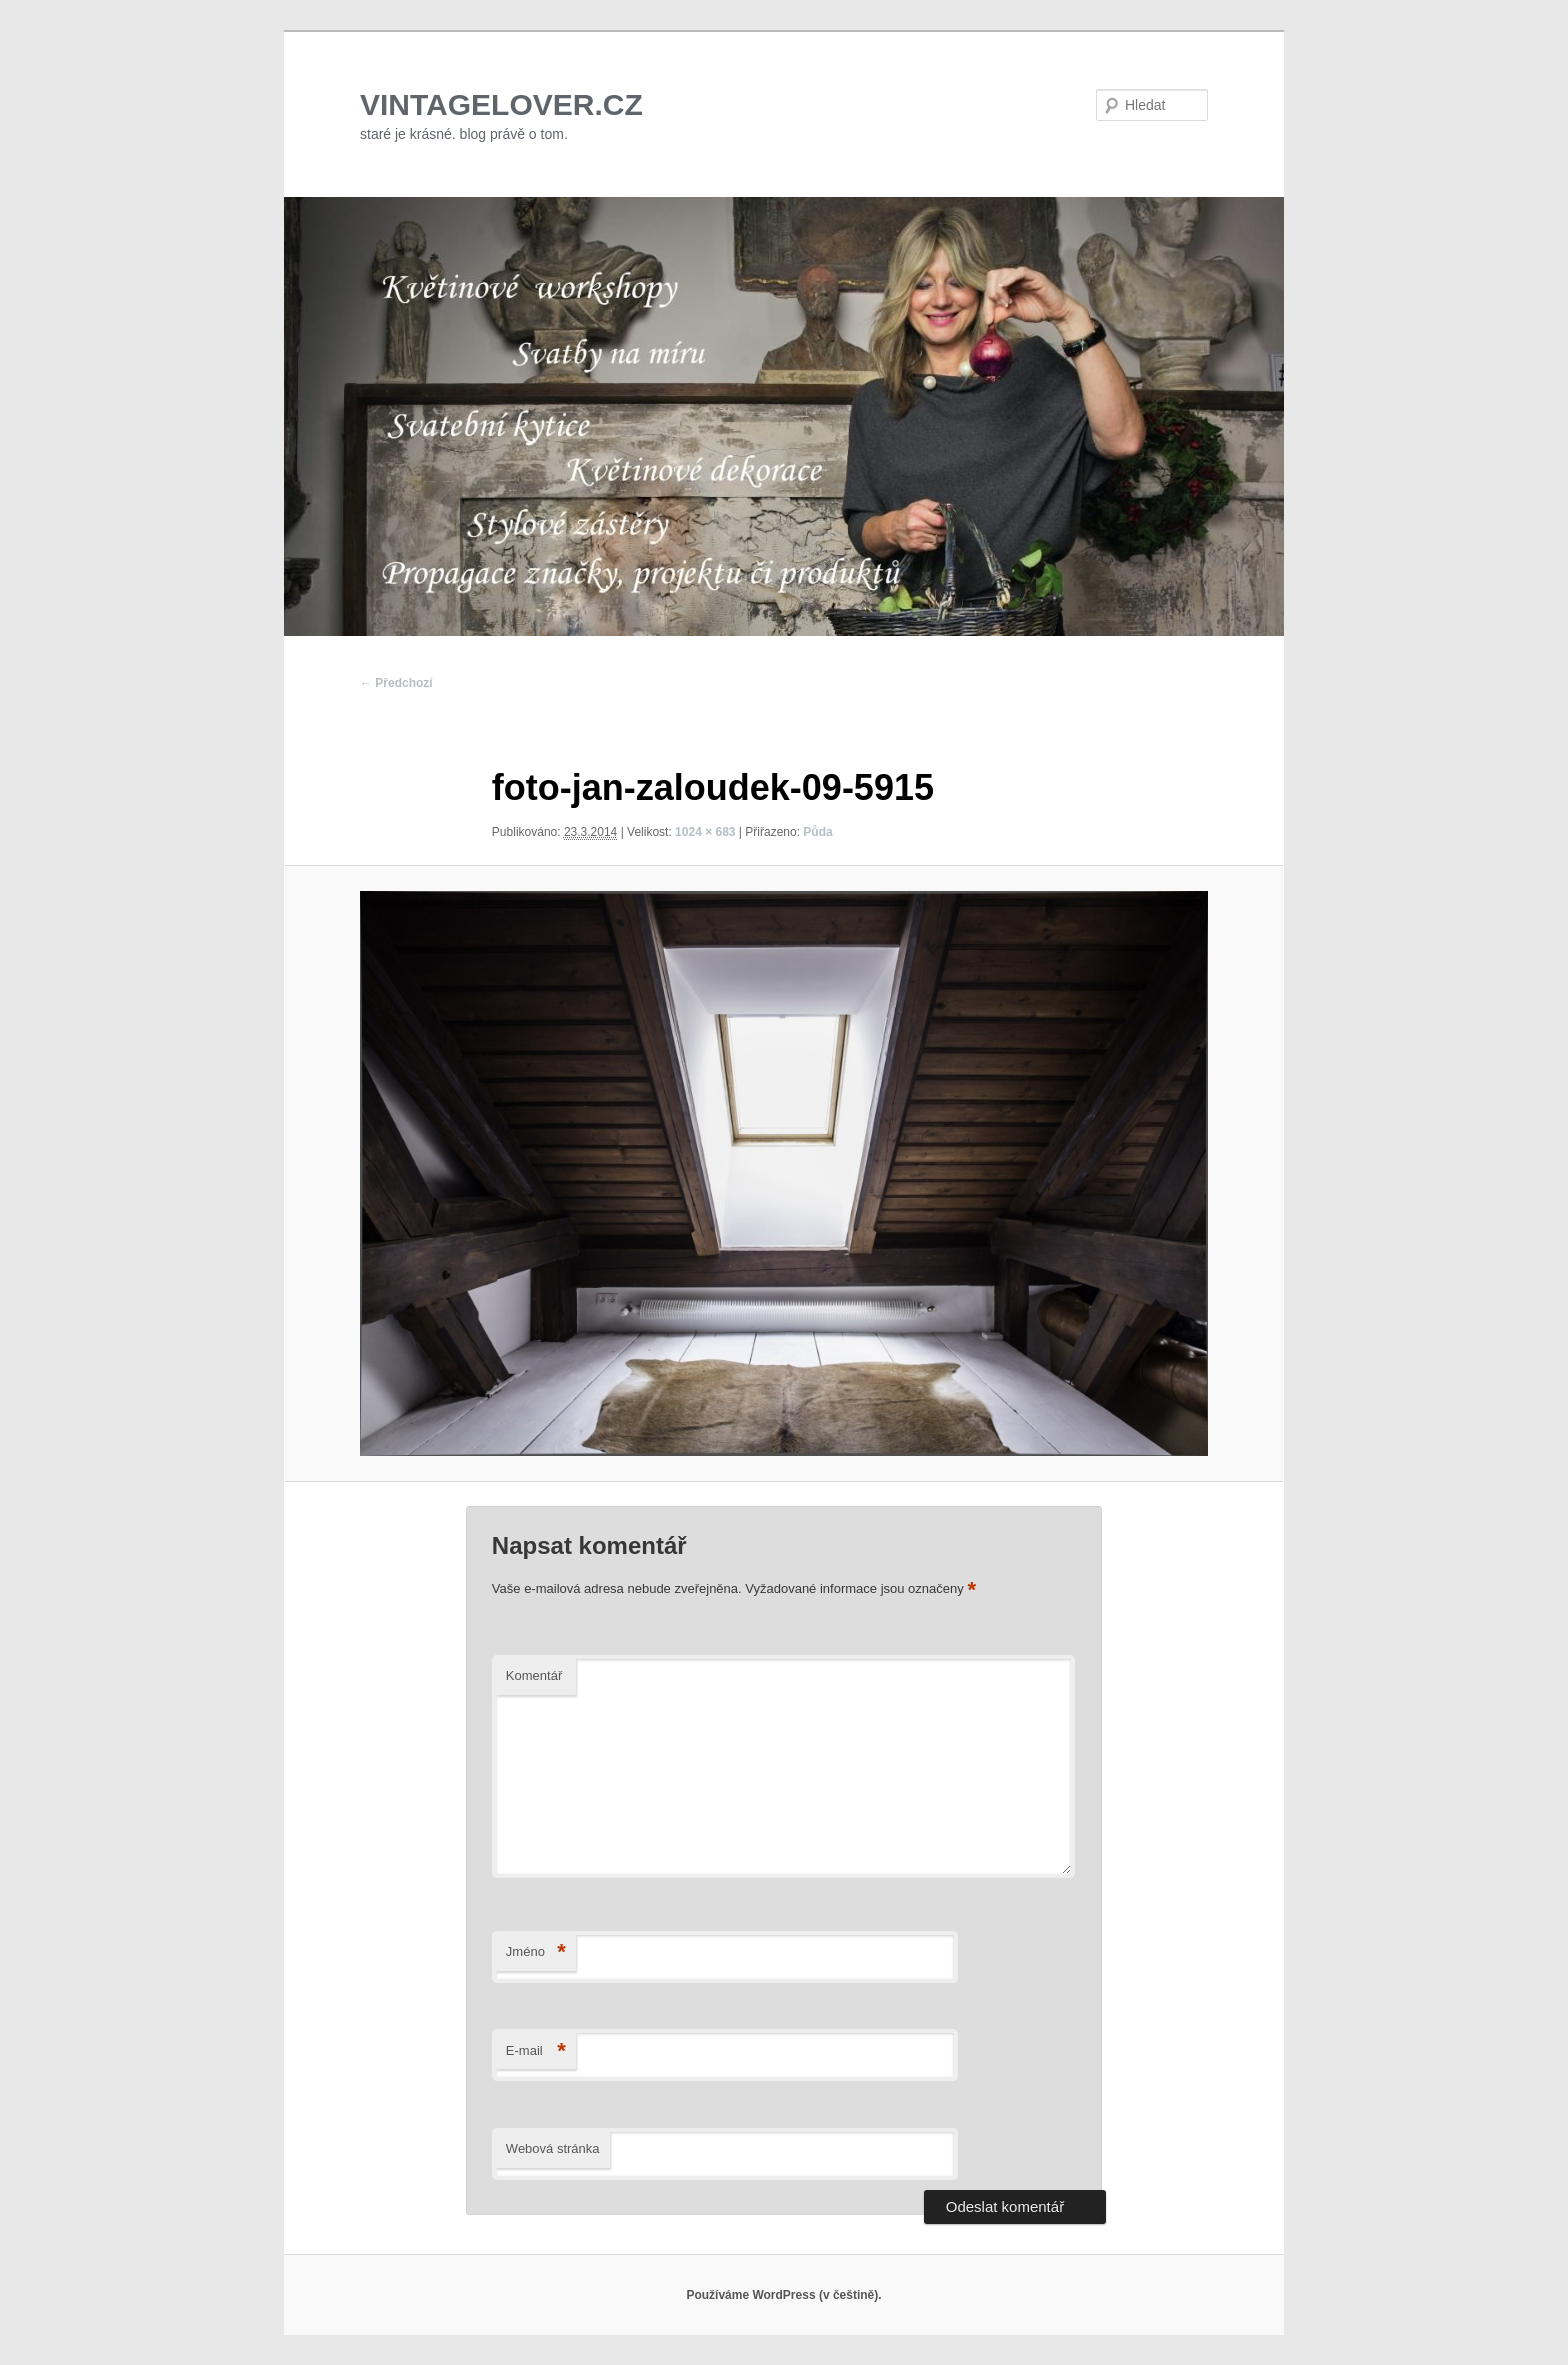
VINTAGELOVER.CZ (501, 104)
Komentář (534, 1675)
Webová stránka (553, 2148)
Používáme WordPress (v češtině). (783, 2295)
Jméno (536, 1952)
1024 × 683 (705, 832)
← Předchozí (396, 683)
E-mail (536, 2051)
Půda (817, 832)
